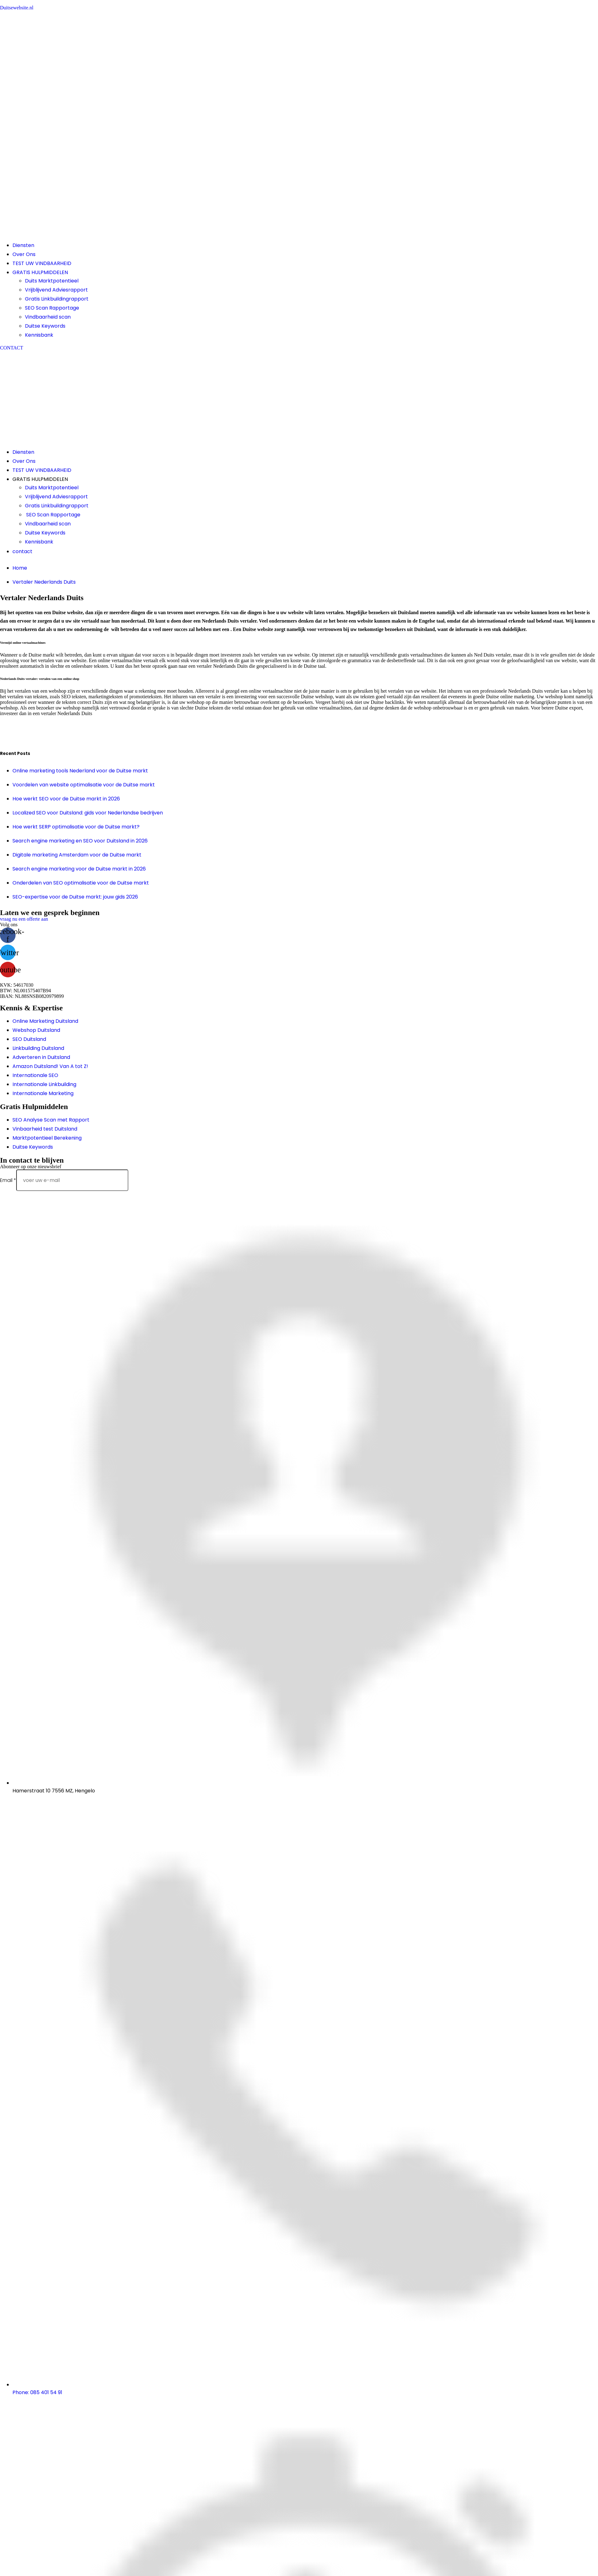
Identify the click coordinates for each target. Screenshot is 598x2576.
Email (8, 1180)
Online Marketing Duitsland (45, 1021)
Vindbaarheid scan (48, 316)
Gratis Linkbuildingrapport (56, 298)
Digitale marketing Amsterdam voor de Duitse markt (76, 854)
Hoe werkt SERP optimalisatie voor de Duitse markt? (76, 826)
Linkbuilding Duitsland (38, 1048)
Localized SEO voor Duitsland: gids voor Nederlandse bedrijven (87, 812)
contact (22, 551)
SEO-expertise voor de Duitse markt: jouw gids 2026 (75, 896)
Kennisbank (39, 335)
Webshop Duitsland (36, 1030)
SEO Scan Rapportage (52, 307)
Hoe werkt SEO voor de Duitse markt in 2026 (66, 798)
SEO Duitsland (29, 1039)
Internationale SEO (35, 1075)
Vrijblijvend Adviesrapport (56, 289)
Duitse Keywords (45, 326)
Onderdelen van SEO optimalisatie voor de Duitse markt (80, 882)
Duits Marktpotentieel (51, 280)
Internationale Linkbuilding (44, 1084)
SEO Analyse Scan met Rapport (50, 1119)
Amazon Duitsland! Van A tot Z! (50, 1066)
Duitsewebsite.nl (16, 7)
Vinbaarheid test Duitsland (44, 1128)
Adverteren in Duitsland (41, 1057)
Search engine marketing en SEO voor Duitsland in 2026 (80, 840)
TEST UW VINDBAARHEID (41, 263)
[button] (11, 347)
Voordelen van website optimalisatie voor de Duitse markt (83, 784)
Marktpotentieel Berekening (47, 1137)
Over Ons (24, 254)
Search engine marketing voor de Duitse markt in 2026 (79, 868)
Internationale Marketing (43, 1093)
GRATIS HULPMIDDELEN (40, 272)
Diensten (23, 245)
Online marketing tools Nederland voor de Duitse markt (80, 770)
